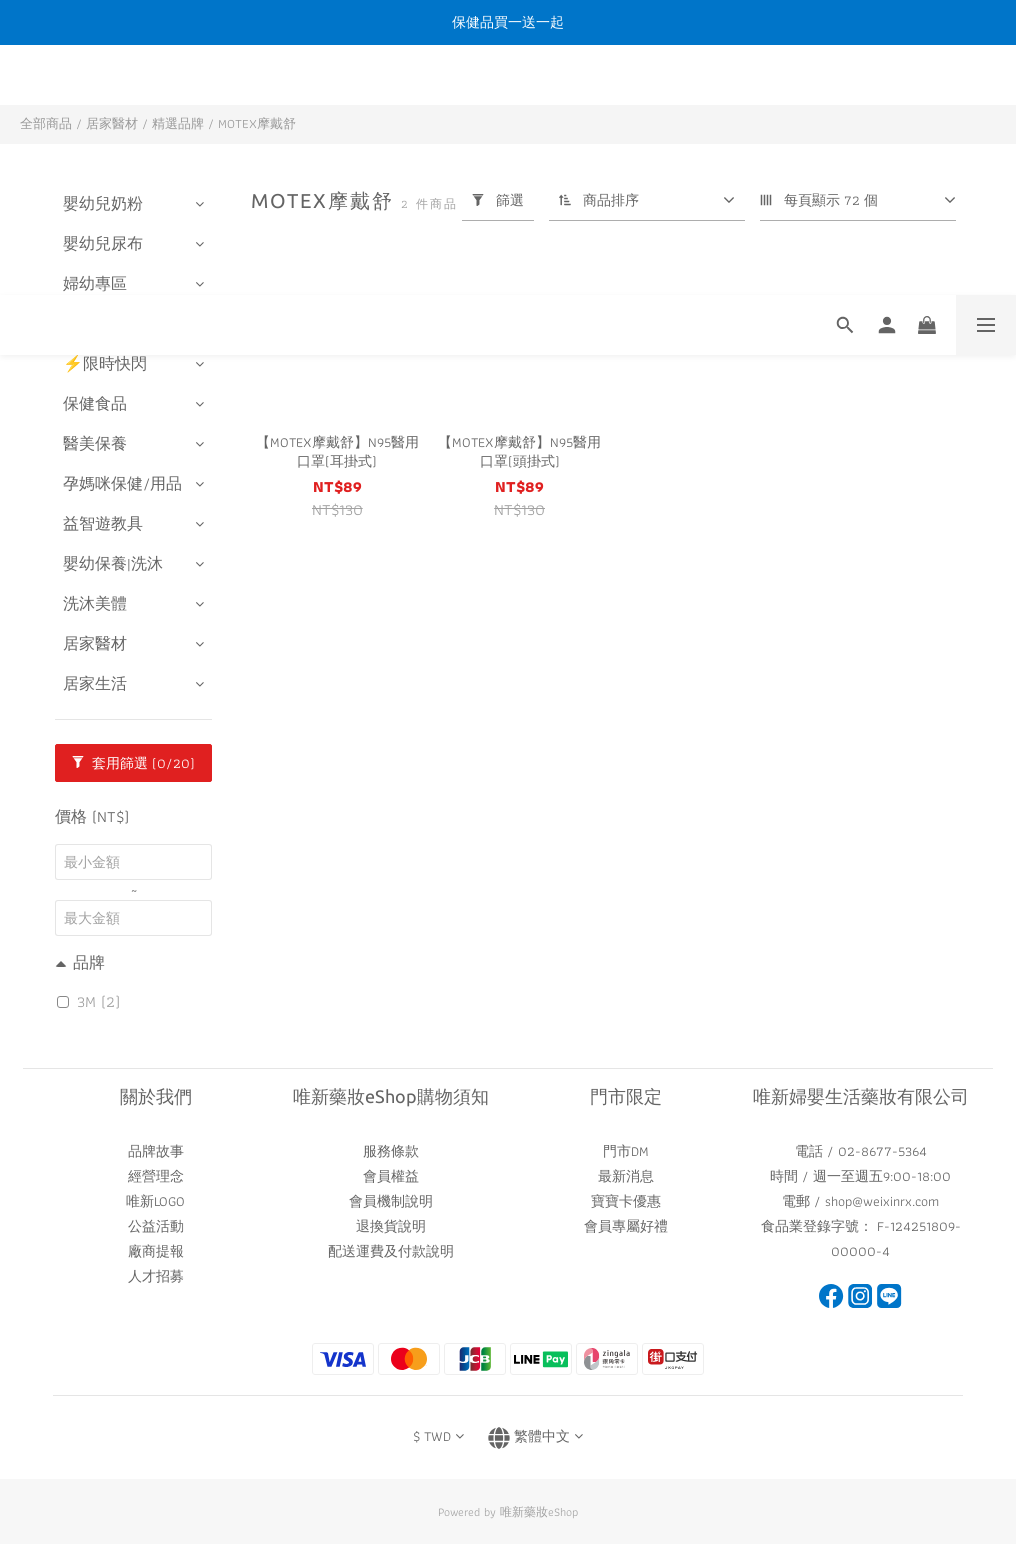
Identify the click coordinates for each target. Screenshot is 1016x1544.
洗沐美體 (95, 603)
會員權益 (391, 1176)
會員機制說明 (391, 1201)
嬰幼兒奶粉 (103, 203)
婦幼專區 (95, 283)
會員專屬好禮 (626, 1226)
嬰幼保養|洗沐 (113, 563)
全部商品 (46, 123)
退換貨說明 (391, 1226)
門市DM (626, 1151)
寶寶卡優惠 (626, 1201)
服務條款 (391, 1151)
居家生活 (95, 683)
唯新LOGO (155, 1201)
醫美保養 (95, 443)
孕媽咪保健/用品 (122, 483)
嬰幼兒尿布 (103, 243)
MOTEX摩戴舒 (257, 123)
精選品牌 (178, 123)
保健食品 (95, 403)
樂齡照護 (95, 323)
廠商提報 (156, 1251)
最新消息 (626, 1176)
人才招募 (156, 1276)
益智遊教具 (103, 523)
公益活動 (156, 1226)
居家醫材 (112, 123)
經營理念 (156, 1176)
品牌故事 (156, 1151)
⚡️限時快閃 (105, 363)
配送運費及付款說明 (391, 1251)
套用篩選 (133, 763)
